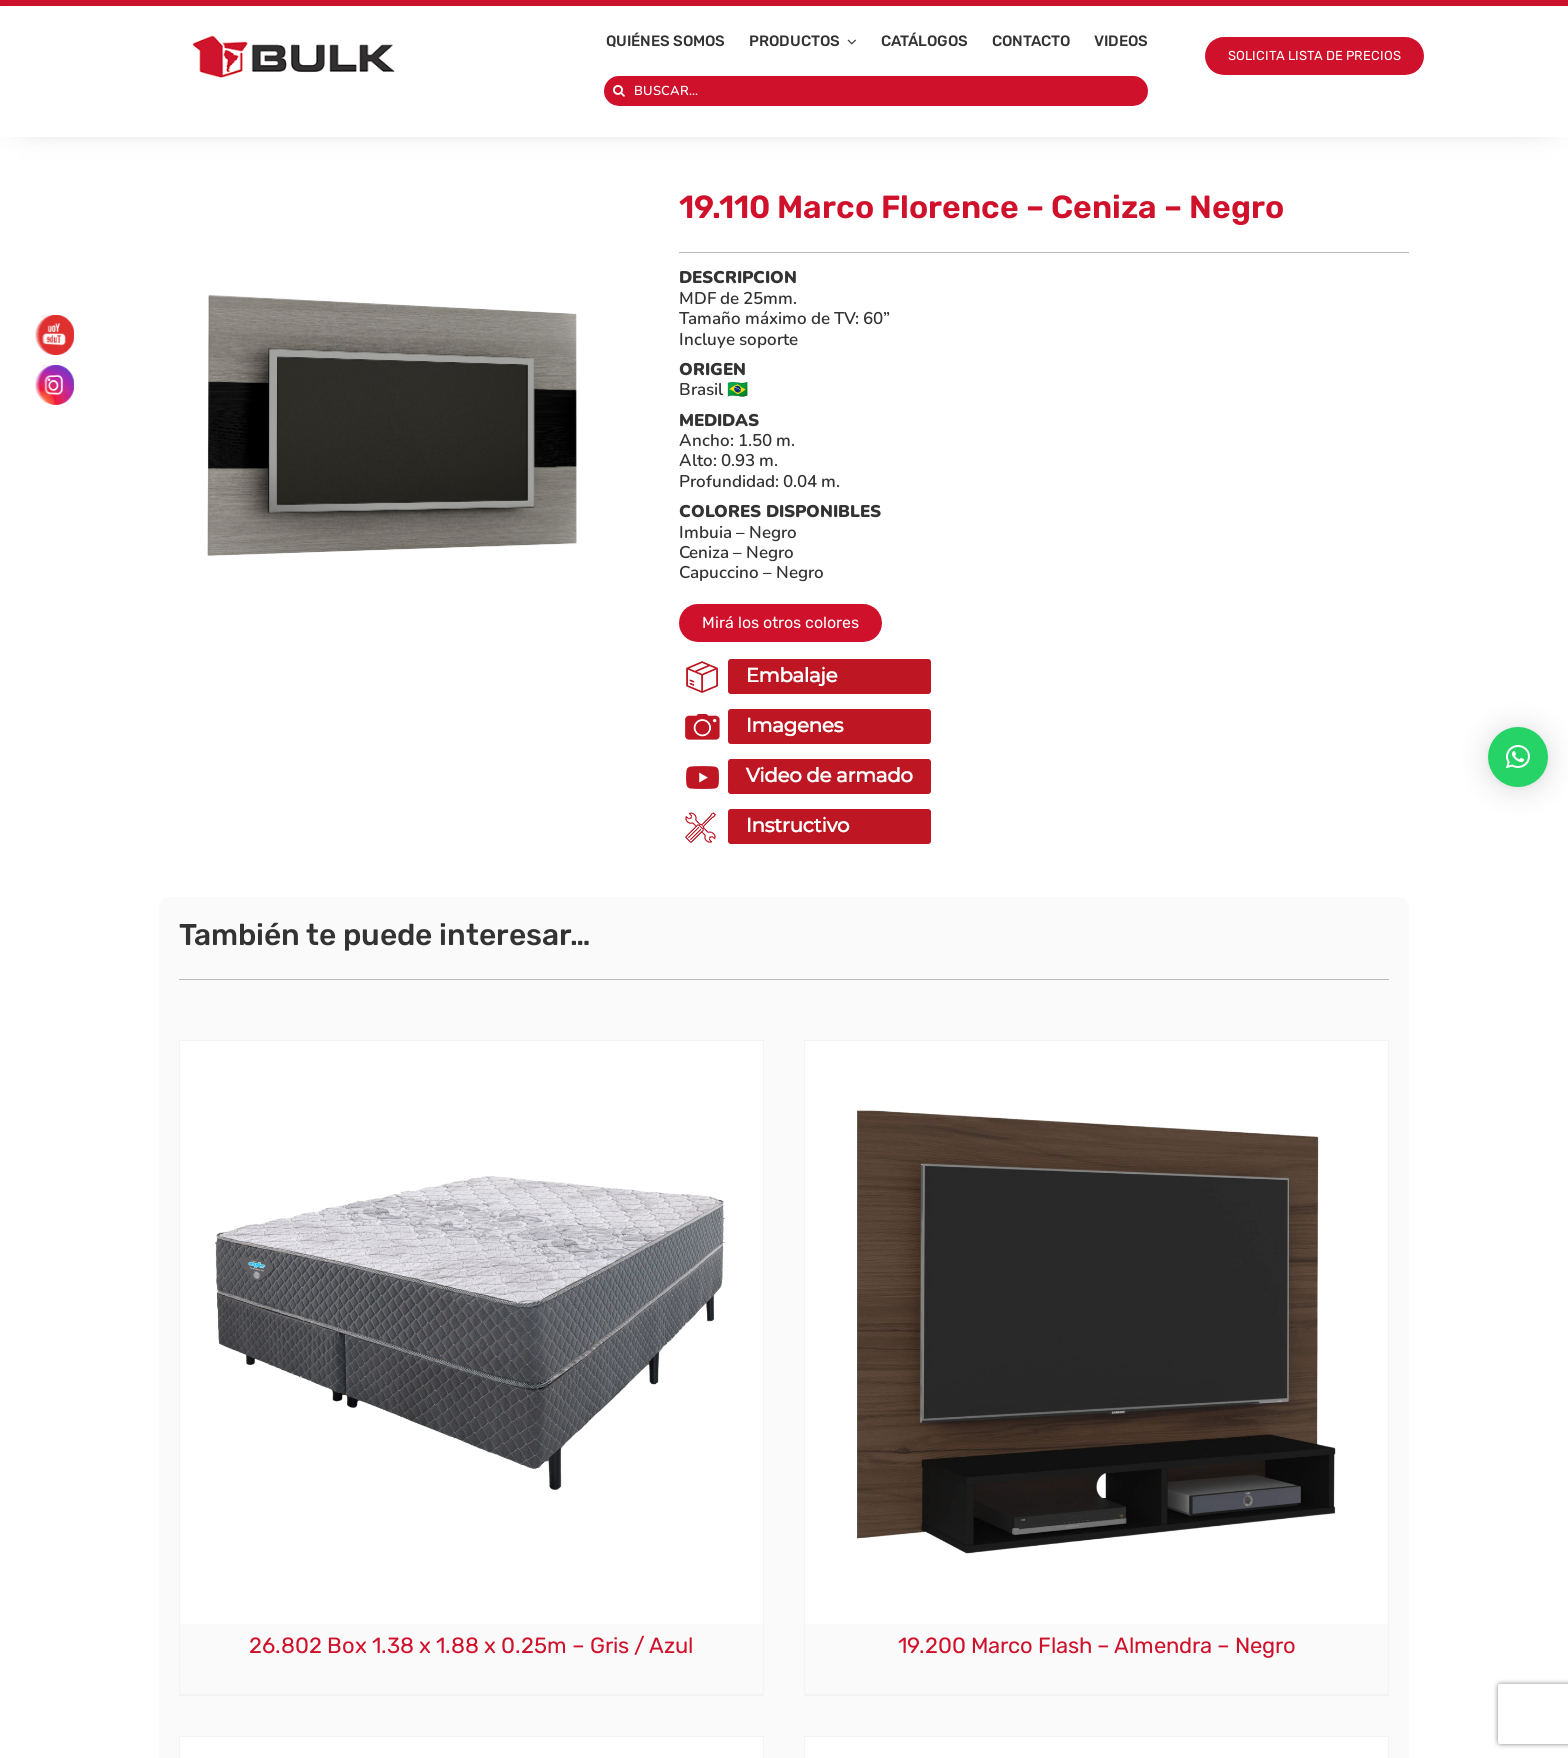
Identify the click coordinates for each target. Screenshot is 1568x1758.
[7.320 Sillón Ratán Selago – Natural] (1096, 1746)
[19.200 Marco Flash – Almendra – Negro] (1096, 1050)
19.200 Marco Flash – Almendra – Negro (1097, 1645)
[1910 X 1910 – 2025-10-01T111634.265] (394, 430)
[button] (1518, 757)
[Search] (619, 91)
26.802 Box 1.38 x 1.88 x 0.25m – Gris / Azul (471, 1645)
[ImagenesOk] (810, 710)
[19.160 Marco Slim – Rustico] (471, 1746)
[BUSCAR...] (876, 91)
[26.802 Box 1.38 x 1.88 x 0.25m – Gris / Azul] (471, 1050)
